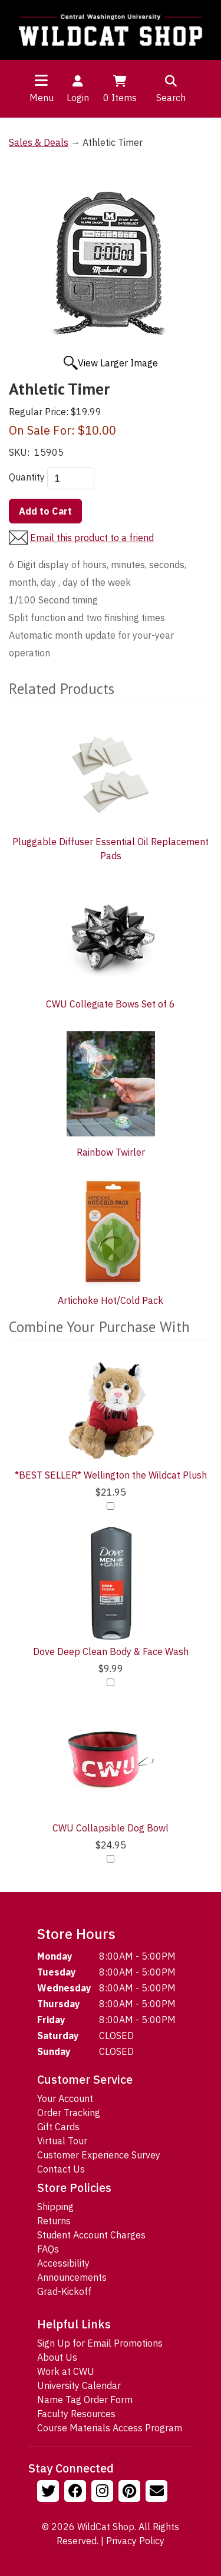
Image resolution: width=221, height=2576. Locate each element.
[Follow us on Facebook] (76, 2492)
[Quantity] (70, 478)
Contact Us (61, 2169)
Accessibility (63, 2263)
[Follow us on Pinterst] (130, 2492)
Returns (54, 2221)
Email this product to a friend (92, 537)
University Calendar (79, 2385)
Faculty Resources (76, 2414)
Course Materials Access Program (109, 2428)
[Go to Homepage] (110, 30)
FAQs (48, 2249)
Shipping (55, 2207)
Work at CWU (65, 2371)
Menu (41, 98)
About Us (57, 2357)
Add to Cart (45, 511)
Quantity (27, 477)
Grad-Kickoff (64, 2291)
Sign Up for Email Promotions (100, 2343)
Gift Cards (58, 2127)
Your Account (65, 2098)
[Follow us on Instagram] (103, 2492)
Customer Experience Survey (98, 2155)
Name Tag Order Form (85, 2399)
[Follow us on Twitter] (49, 2492)
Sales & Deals (38, 142)
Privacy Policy (135, 2541)
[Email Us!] (158, 2492)
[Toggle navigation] (41, 80)
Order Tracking (68, 2112)
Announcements (72, 2277)
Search (171, 88)
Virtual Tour (62, 2141)
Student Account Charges (91, 2235)
